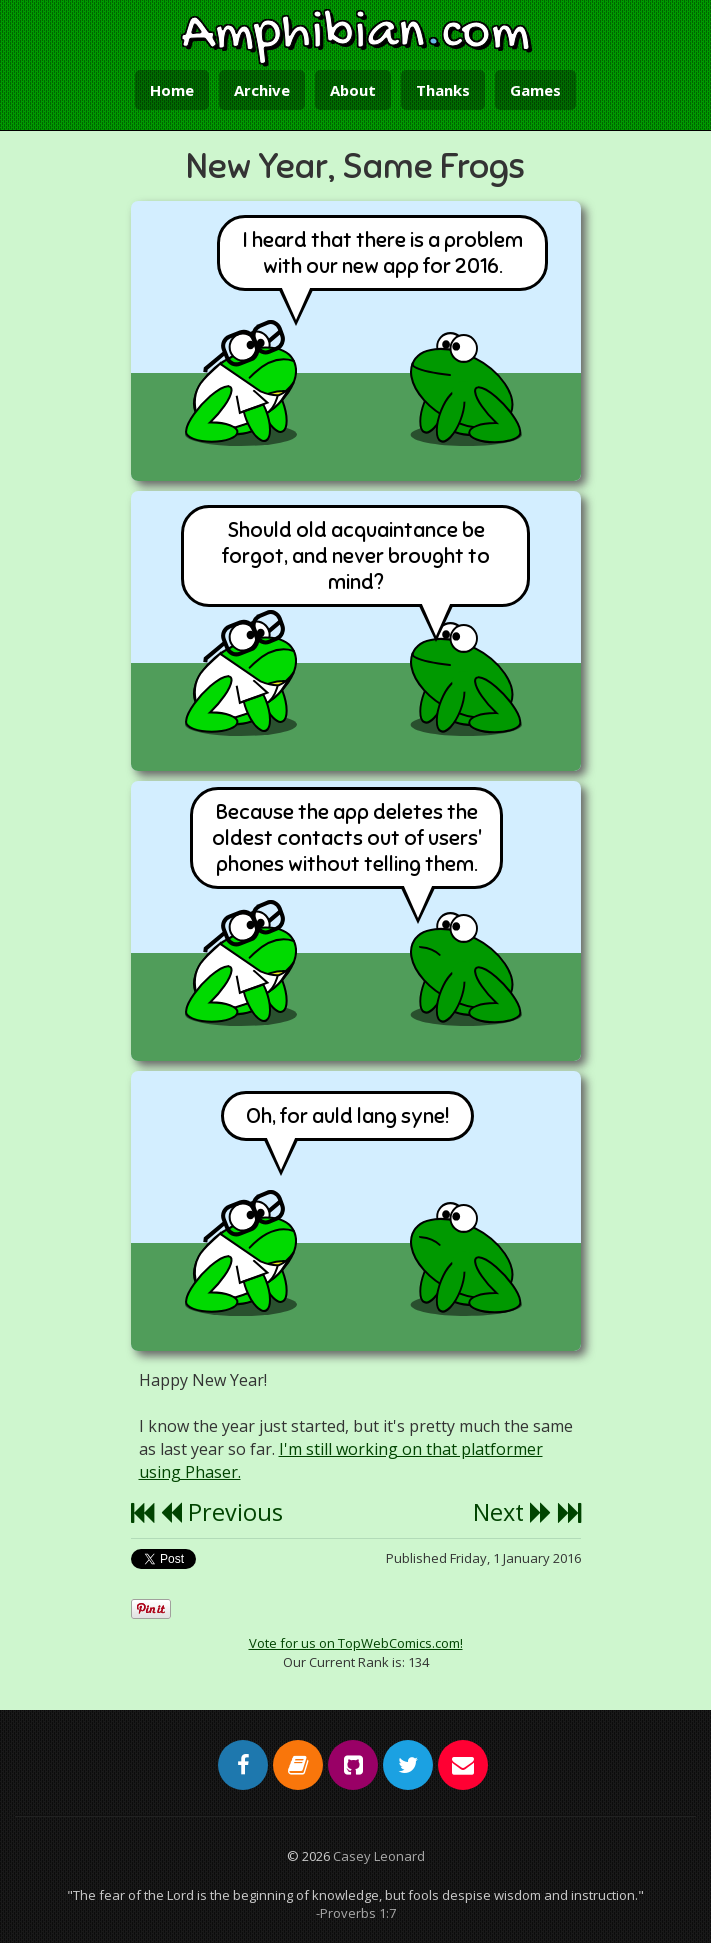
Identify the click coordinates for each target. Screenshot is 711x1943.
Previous (221, 1512)
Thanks (443, 90)
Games (535, 90)
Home (172, 90)
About (353, 90)
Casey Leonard (379, 1856)
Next (512, 1512)
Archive (262, 90)
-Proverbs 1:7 (356, 1913)
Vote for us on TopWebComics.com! (356, 1643)
